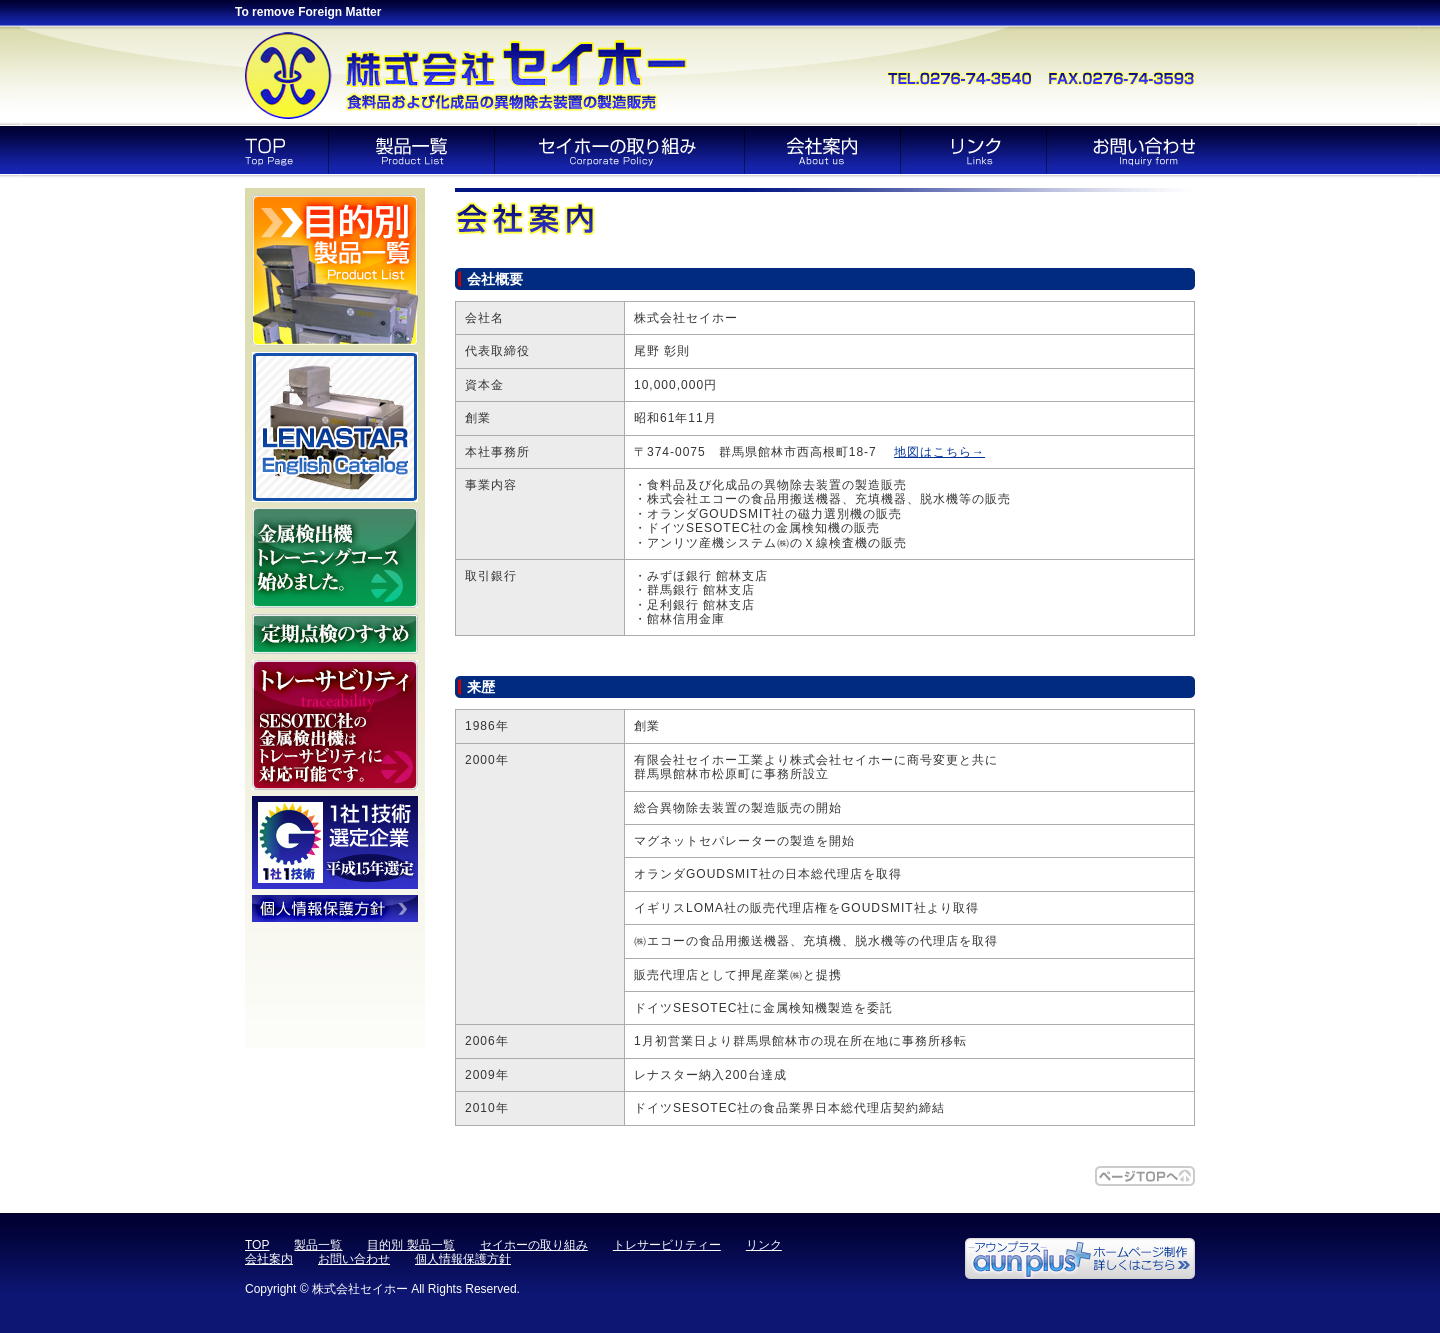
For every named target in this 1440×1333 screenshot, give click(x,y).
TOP (257, 1245)
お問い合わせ (354, 1259)
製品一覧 (318, 1245)
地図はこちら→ (939, 452)
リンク (764, 1245)
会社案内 (269, 1259)
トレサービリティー (667, 1245)
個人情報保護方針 (463, 1259)
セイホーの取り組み (534, 1245)
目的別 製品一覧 (410, 1245)
